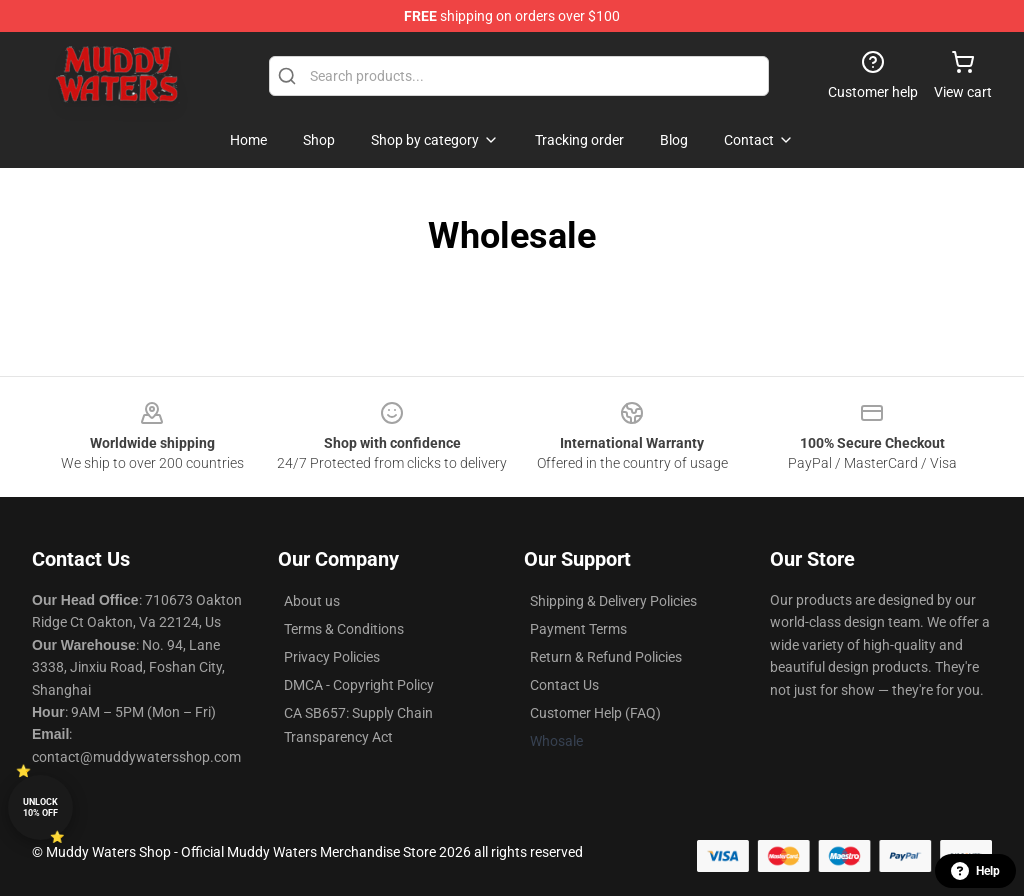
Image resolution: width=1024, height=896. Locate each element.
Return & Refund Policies (606, 657)
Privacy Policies (332, 657)
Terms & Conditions (344, 629)
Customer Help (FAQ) (595, 713)
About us (312, 601)
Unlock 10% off (40, 807)
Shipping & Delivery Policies (613, 601)
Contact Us (564, 685)
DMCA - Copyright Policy (359, 685)
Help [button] (975, 871)
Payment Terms (578, 629)
